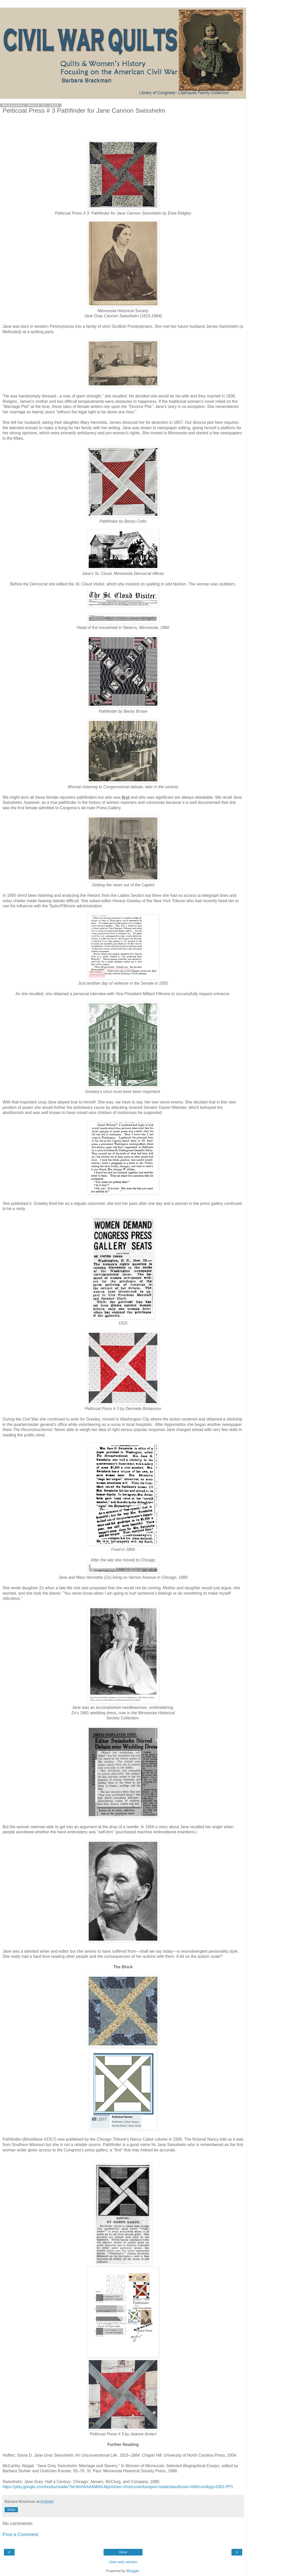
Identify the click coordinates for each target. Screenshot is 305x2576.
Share (11, 2509)
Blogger (133, 2571)
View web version (123, 2562)
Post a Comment (20, 2534)
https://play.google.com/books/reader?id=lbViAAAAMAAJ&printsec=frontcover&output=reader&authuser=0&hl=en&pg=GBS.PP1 (118, 2487)
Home (123, 2552)
